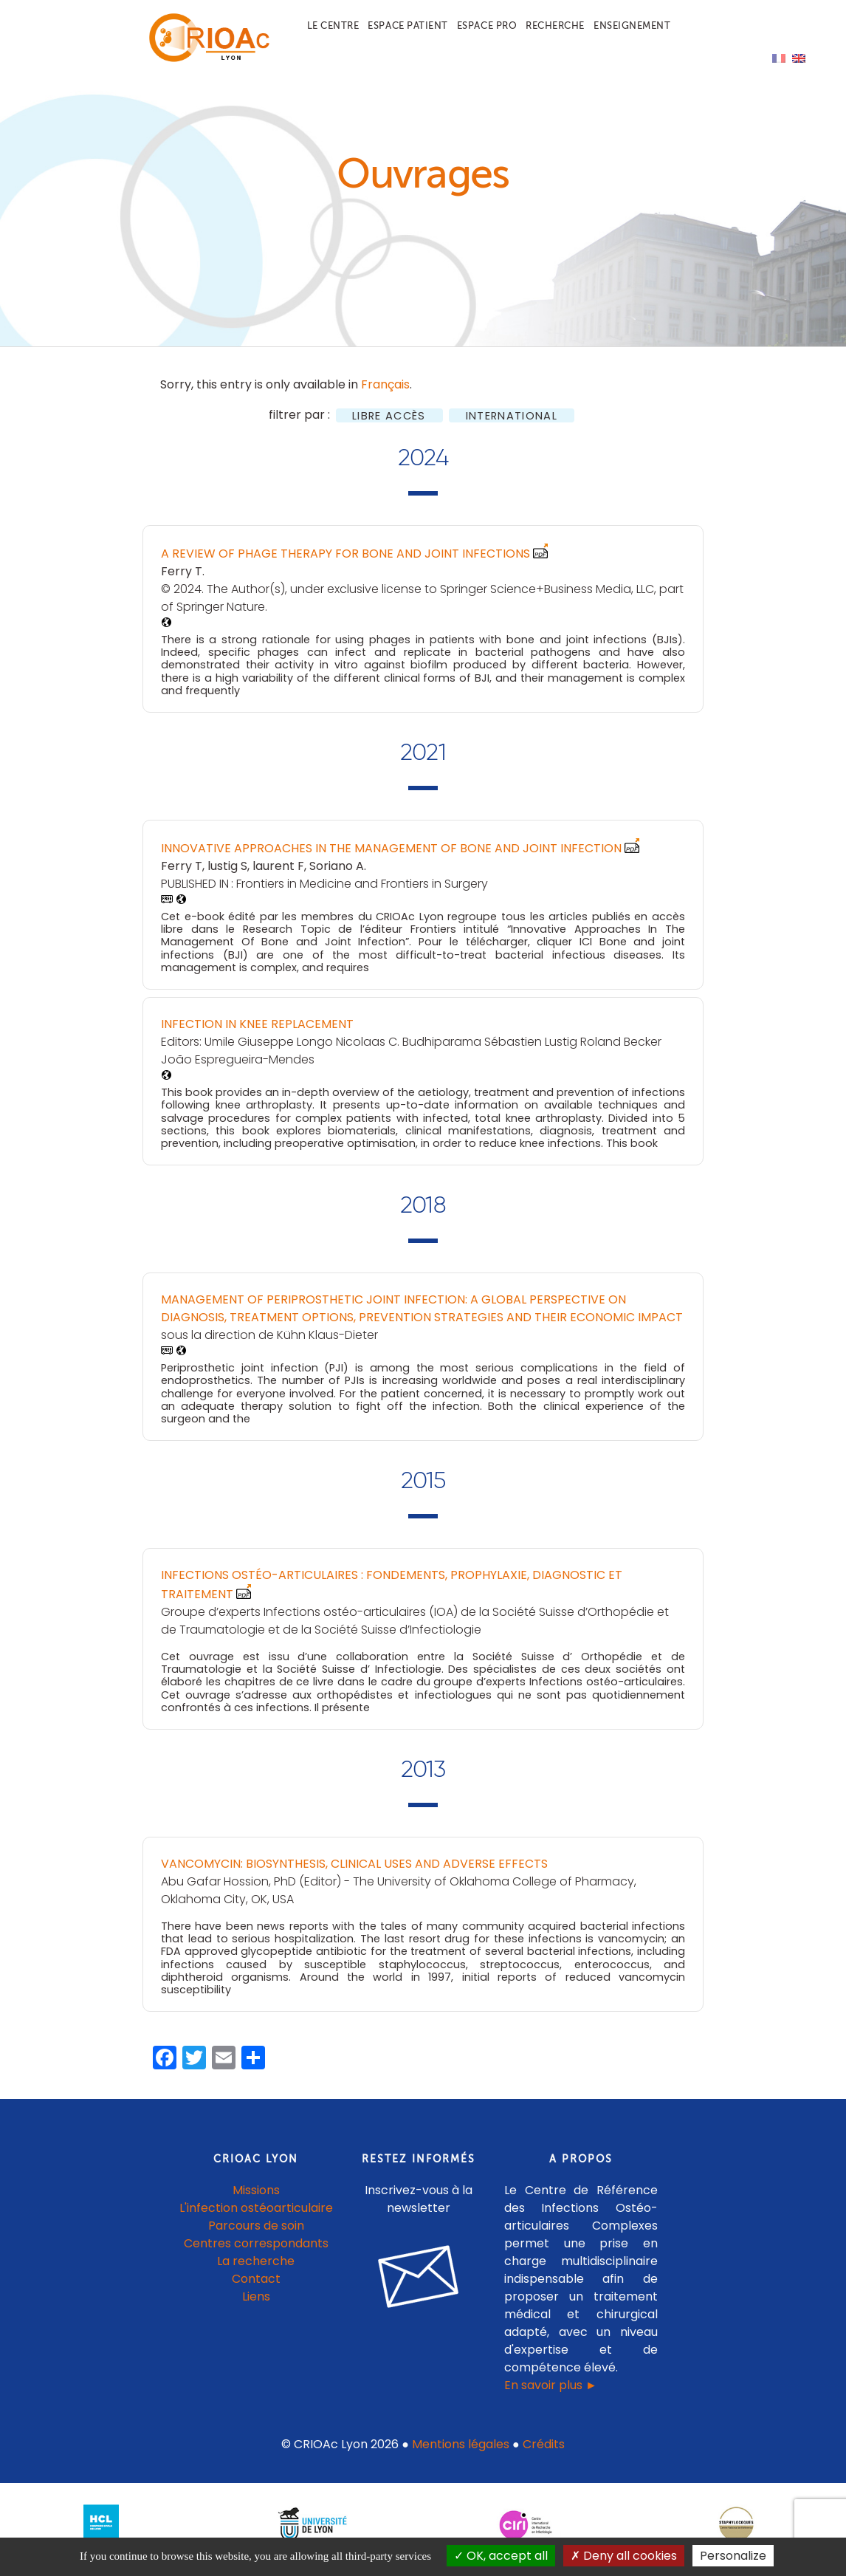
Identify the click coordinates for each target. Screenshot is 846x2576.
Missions (256, 2198)
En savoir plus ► (550, 2393)
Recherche (555, 25)
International (511, 424)
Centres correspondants (256, 2251)
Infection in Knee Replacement (257, 1032)
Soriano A (336, 873)
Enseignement (632, 25)
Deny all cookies (624, 2555)
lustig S (227, 873)
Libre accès (389, 424)
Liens (256, 2304)
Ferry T (181, 579)
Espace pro (487, 25)
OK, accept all (501, 2555)
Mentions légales (460, 2452)
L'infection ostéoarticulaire (256, 2215)
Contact (256, 2286)
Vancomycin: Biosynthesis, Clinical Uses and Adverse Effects (354, 1871)
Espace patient (407, 25)
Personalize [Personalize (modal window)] (733, 2555)
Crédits (544, 2452)
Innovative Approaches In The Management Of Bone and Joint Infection (391, 855)
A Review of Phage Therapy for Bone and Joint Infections (345, 561)
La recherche (256, 2269)
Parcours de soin (256, 2233)
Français (385, 392)
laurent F (278, 873)
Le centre (333, 25)
